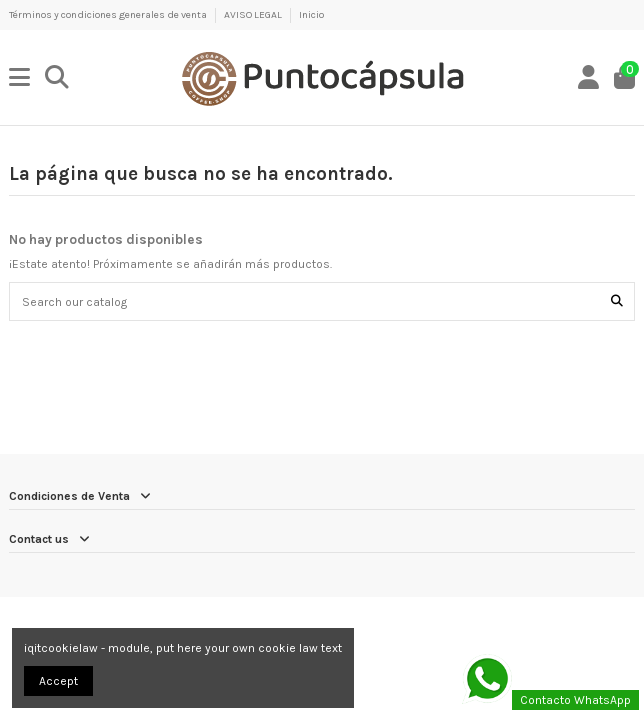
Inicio (311, 15)
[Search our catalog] (617, 301)
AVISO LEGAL (254, 15)
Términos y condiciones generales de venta (109, 15)
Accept (58, 681)
